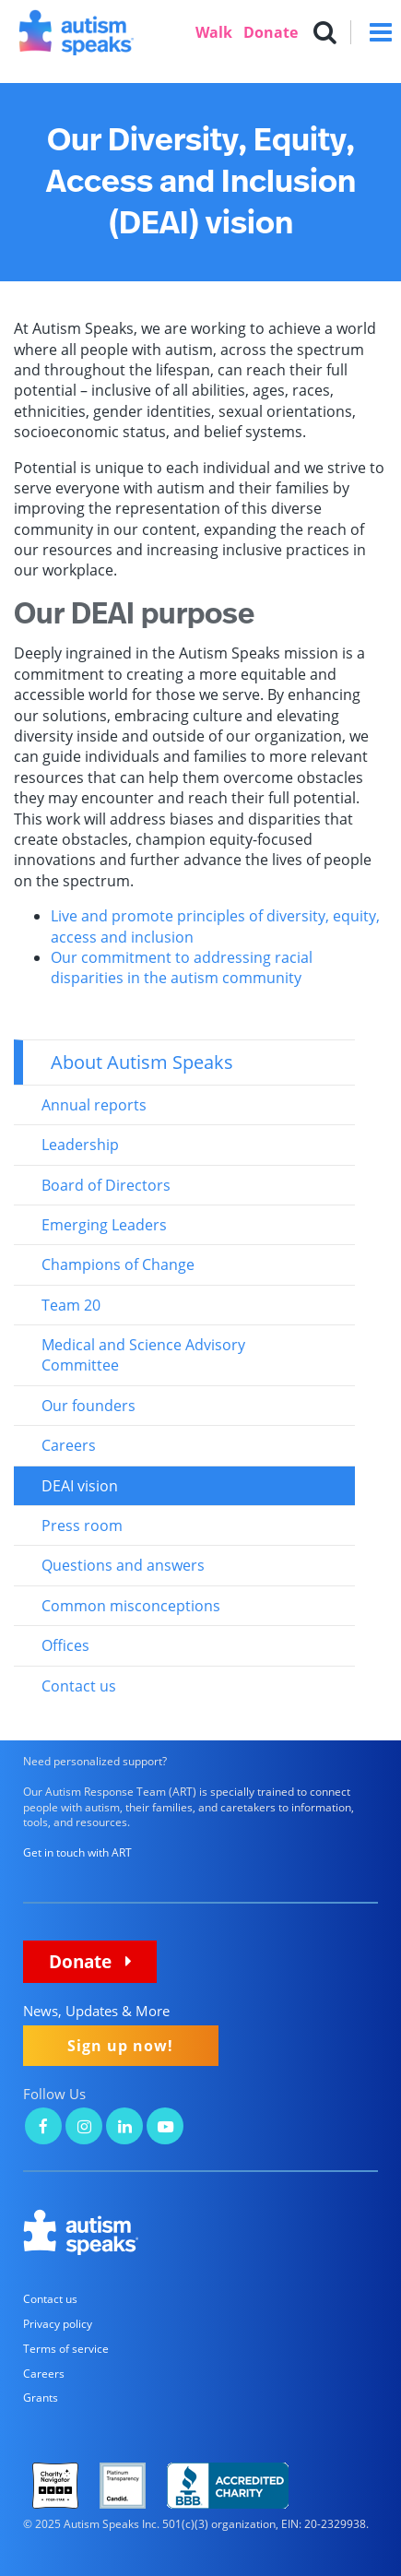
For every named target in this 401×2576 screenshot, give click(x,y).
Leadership (80, 1144)
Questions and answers (123, 1565)
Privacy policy (57, 2324)
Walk (213, 32)
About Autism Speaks (142, 1062)
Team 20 (70, 1305)
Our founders (88, 1405)
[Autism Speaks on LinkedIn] (124, 2128)
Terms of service (66, 2348)
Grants (40, 2397)
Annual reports (94, 1105)
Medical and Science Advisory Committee (143, 1355)
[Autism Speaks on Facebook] (43, 2128)
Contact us (78, 1686)
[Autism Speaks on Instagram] (83, 2128)
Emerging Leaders (104, 1225)
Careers (68, 1445)
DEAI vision (79, 1486)
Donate (270, 32)
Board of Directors (106, 1185)
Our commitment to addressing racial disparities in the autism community (182, 967)
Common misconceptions (130, 1606)
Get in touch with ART (77, 1852)
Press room (82, 1525)
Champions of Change (118, 1264)
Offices (65, 1645)
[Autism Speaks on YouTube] (165, 2128)
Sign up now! (120, 2046)
